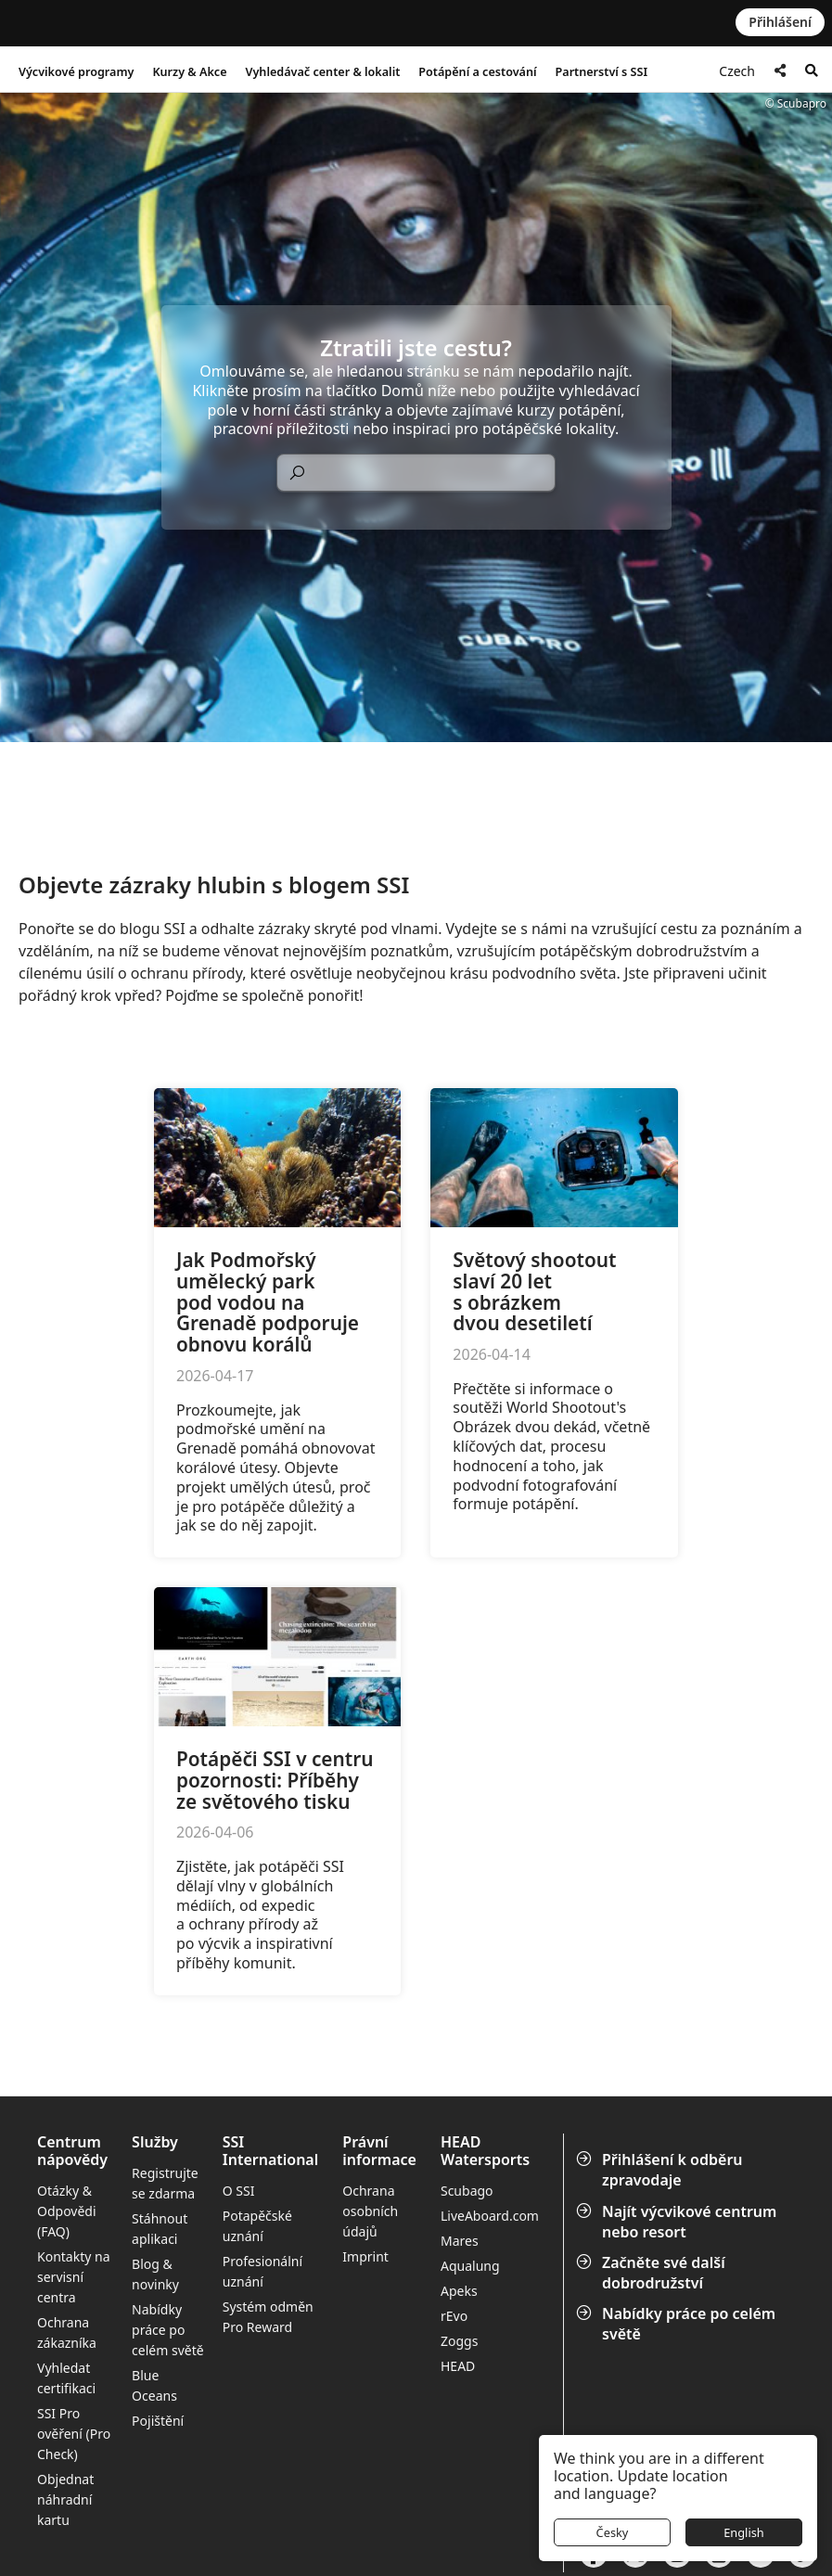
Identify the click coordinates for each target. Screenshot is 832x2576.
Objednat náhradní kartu (65, 2499)
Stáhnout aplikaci (159, 2229)
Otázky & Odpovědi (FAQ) (66, 2211)
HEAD (458, 2366)
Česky (612, 2532)
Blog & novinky (155, 2274)
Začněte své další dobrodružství (652, 2272)
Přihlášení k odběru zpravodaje (661, 2169)
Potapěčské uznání (257, 2226)
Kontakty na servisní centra (73, 2277)
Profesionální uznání (262, 2271)
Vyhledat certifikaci (66, 2378)
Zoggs (459, 2341)
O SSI (239, 2190)
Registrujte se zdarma (165, 2183)
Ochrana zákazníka (66, 2332)
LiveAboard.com (490, 2215)
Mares (460, 2240)
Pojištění (158, 2420)
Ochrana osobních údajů (370, 2211)
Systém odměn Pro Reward (268, 2317)
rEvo (454, 2316)
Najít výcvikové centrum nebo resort (678, 2221)
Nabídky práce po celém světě (677, 2323)
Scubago (467, 2190)
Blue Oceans (154, 2385)
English (743, 2532)
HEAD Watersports (485, 2151)
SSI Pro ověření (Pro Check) (73, 2433)
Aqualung (470, 2266)
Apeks (459, 2291)
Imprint (365, 2256)
